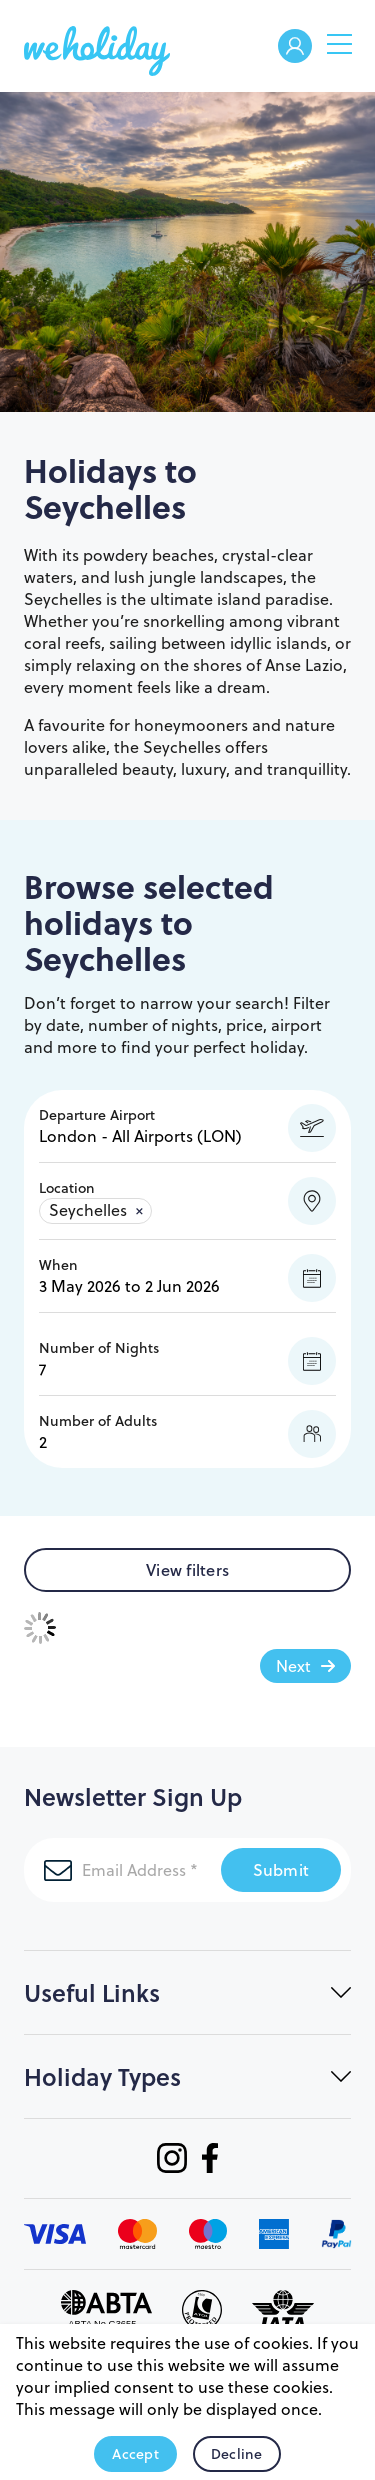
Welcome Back (295, 47)
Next (293, 1666)
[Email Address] (122, 1870)
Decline (237, 2454)
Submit (281, 1869)
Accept (135, 2454)
